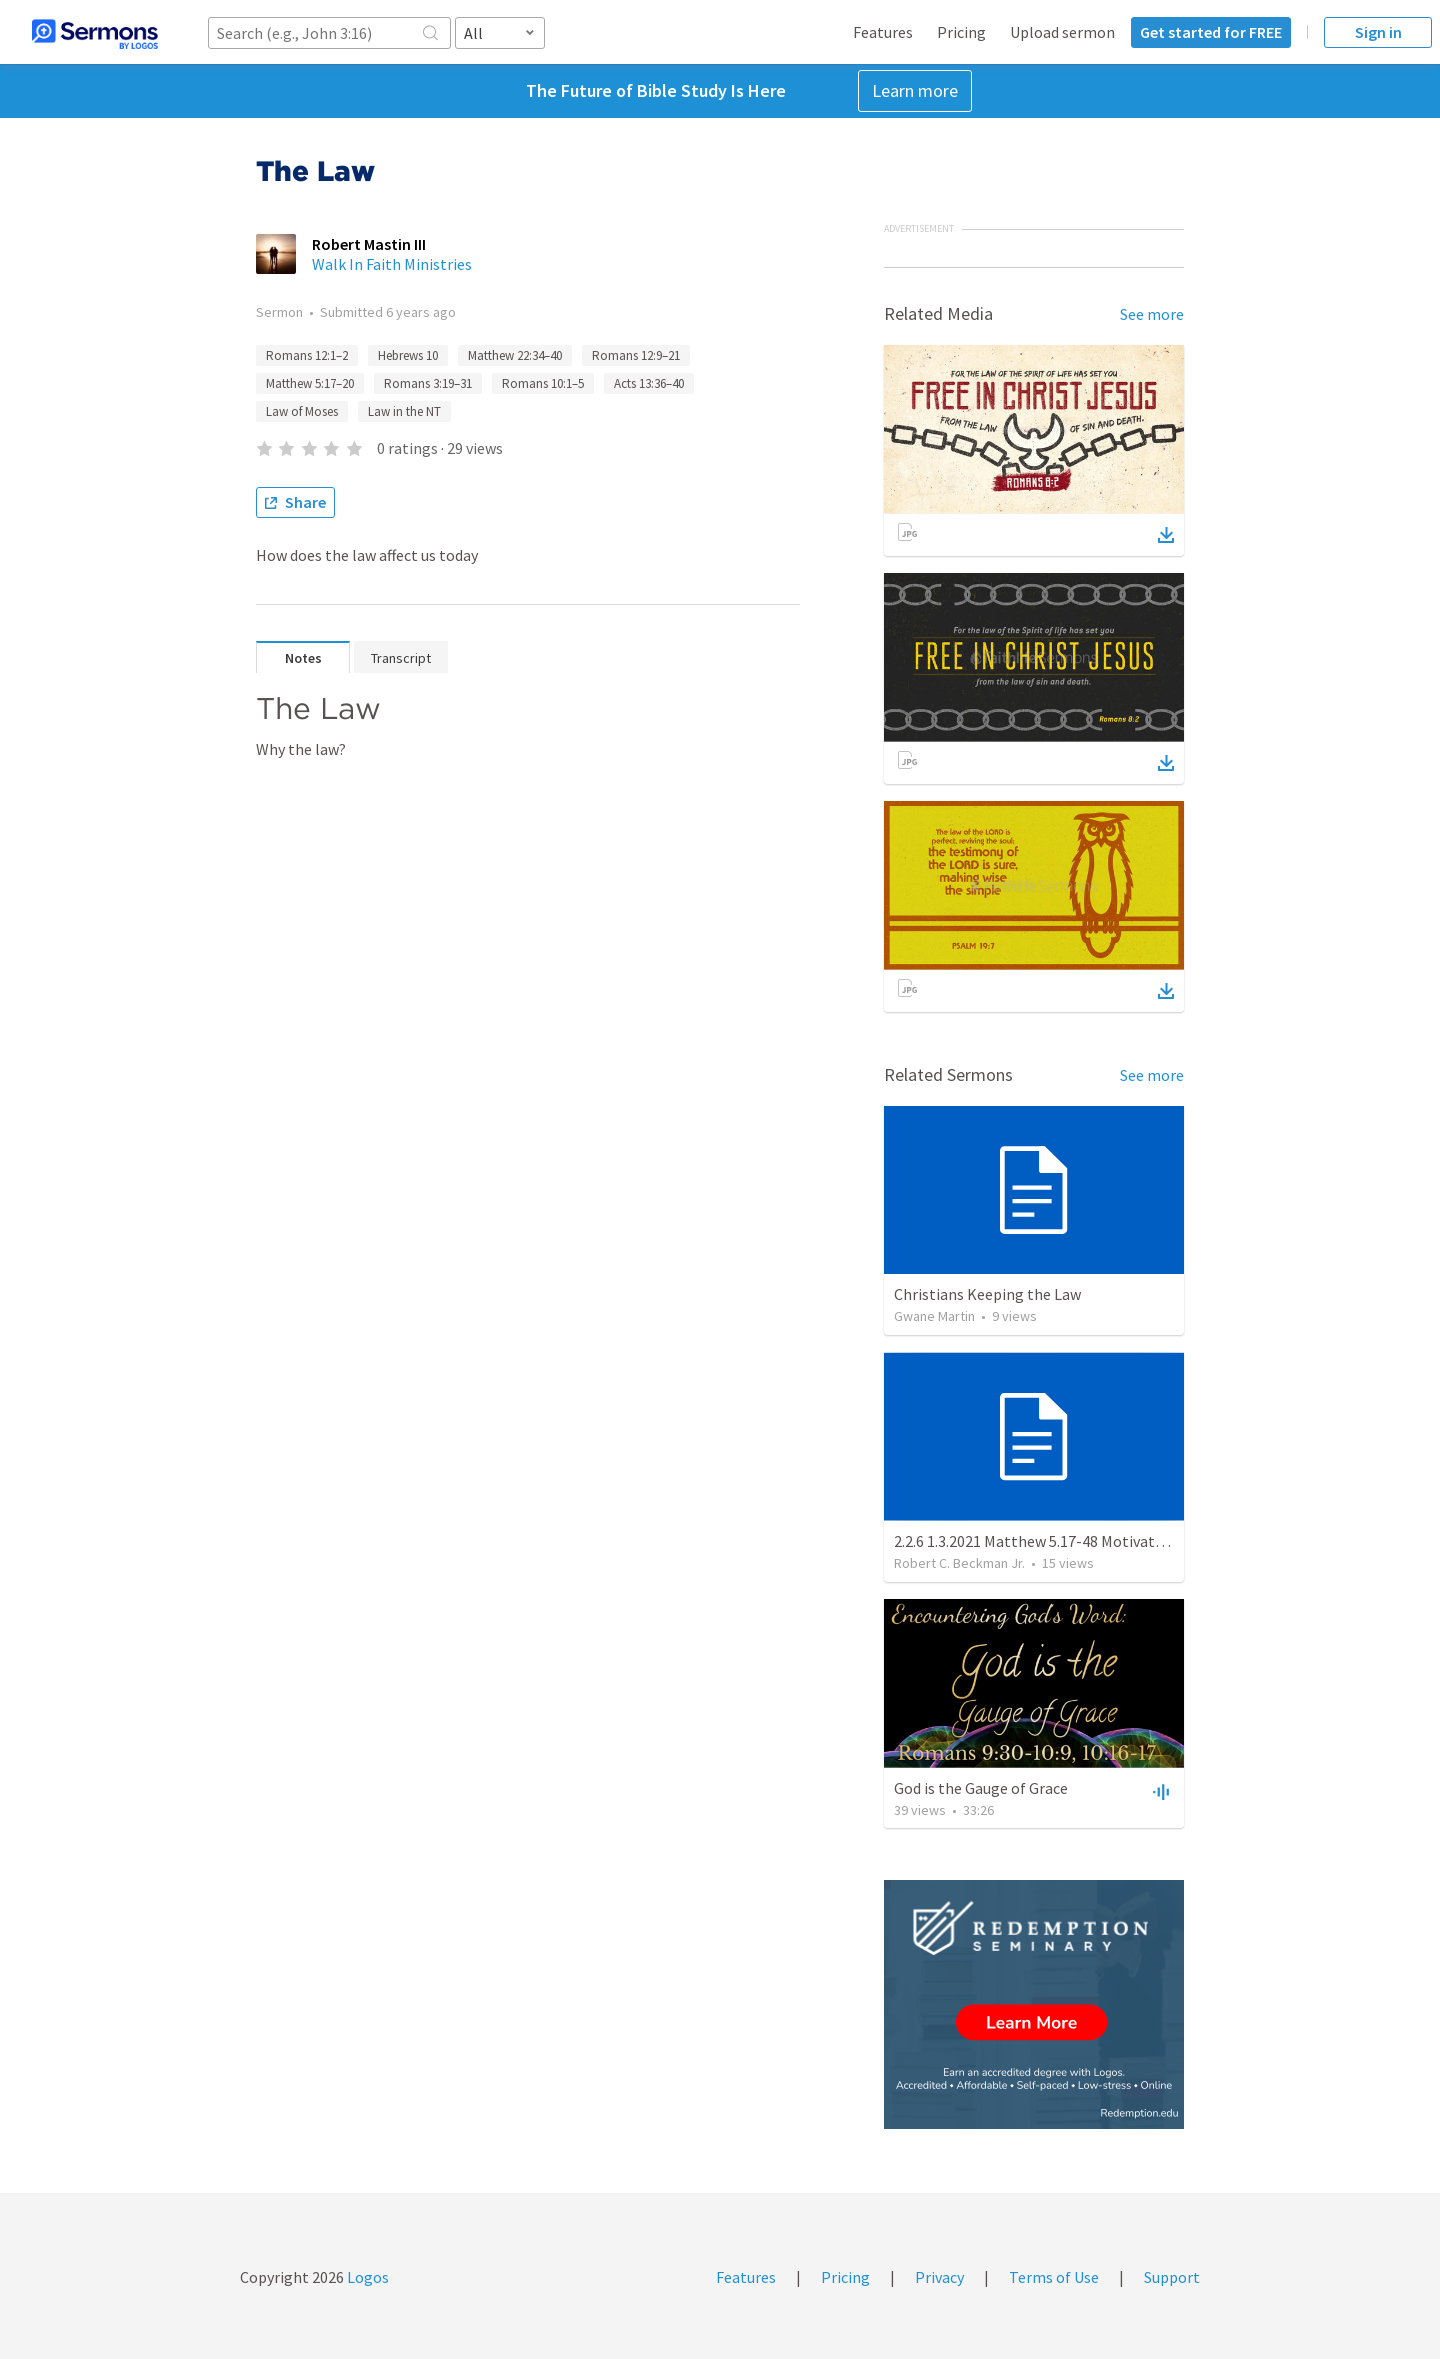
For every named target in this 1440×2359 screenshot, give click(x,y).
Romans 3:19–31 (428, 383)
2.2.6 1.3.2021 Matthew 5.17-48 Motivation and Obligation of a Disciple (1131, 1541)
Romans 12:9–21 (636, 355)
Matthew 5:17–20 (310, 383)
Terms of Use (1054, 2277)
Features (883, 32)
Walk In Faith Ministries (392, 264)
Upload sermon (1062, 32)
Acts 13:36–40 (649, 383)
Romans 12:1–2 (307, 355)
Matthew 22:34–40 (515, 355)
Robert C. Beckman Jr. (959, 1563)
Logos (366, 2277)
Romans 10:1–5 (543, 383)
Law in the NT (404, 411)
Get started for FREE (1211, 32)
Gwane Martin (934, 1316)
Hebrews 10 (408, 355)
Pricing (961, 32)
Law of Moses (302, 411)
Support (1172, 2277)
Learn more (915, 90)
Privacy (939, 2277)
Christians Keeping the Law (987, 1294)
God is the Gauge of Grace (981, 1788)
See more (1152, 314)
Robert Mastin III (369, 244)
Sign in (1378, 32)
